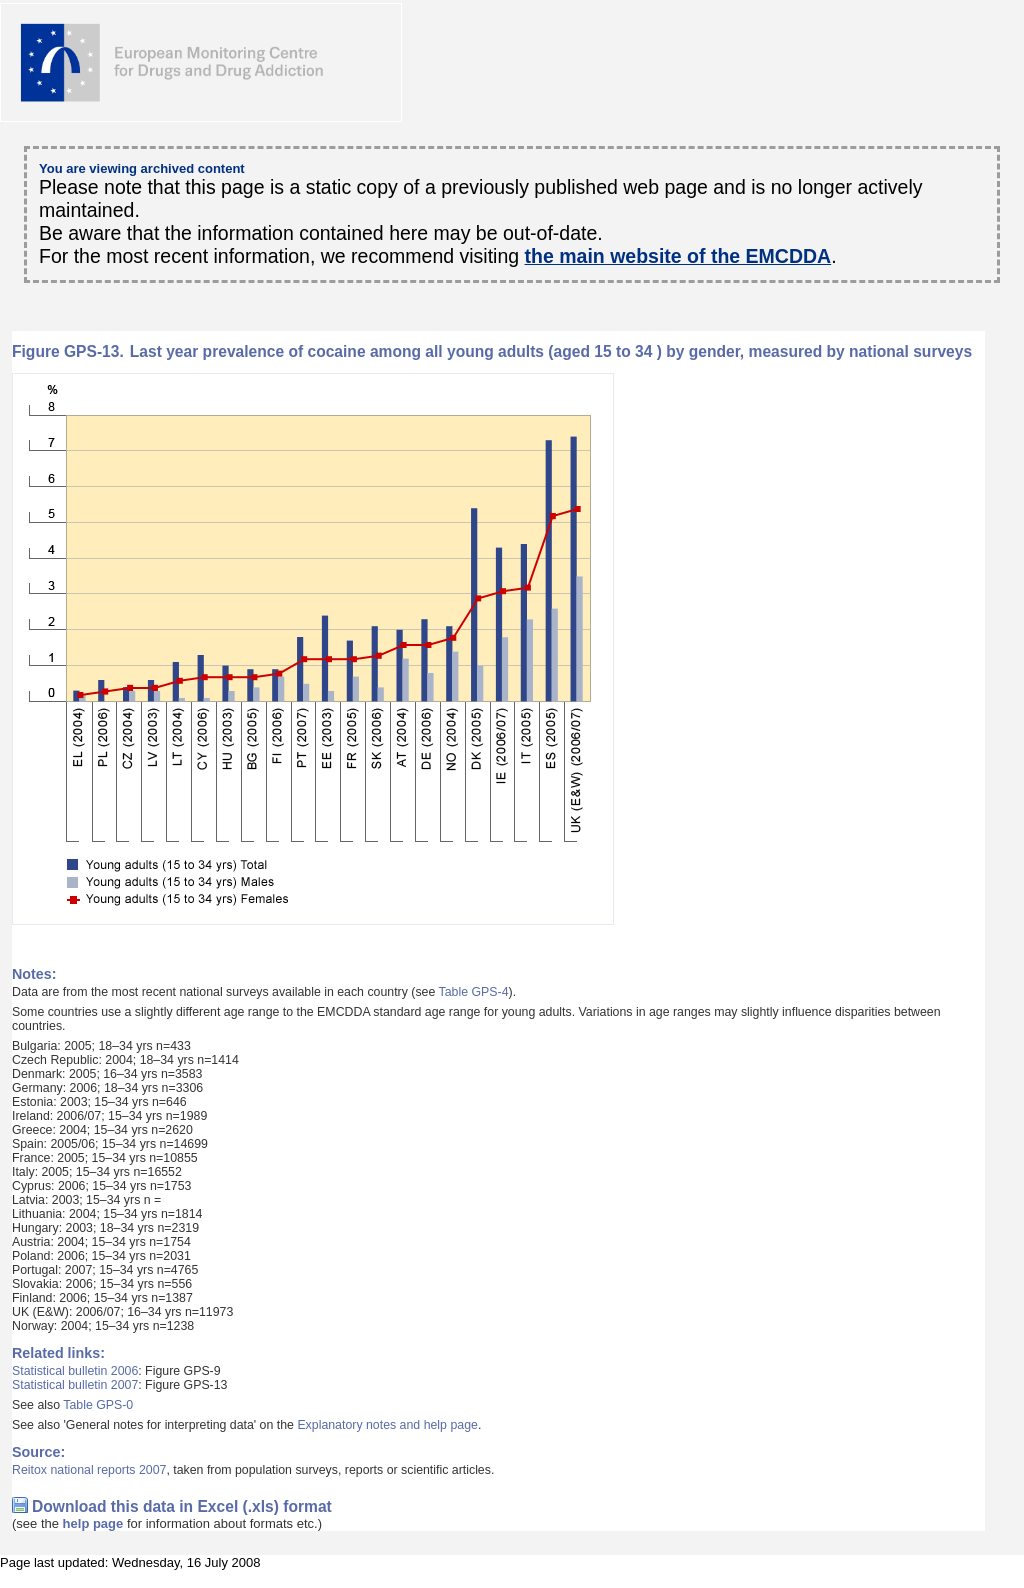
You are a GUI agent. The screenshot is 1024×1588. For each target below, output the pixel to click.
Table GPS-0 (98, 1405)
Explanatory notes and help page (387, 1425)
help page (93, 1523)
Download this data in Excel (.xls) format (182, 1506)
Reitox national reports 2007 (89, 1470)
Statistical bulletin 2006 (75, 1371)
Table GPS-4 (474, 992)
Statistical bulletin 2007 (75, 1385)
